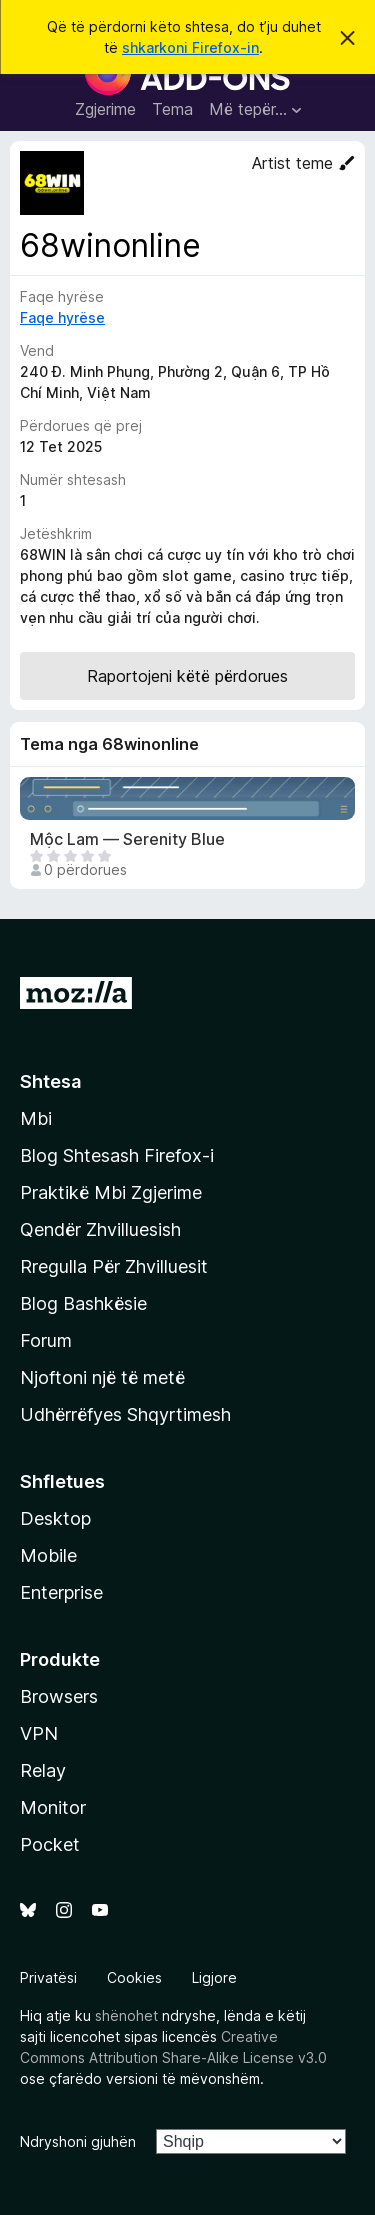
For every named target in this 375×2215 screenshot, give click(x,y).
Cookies (134, 1977)
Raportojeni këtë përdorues (187, 676)
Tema (172, 109)
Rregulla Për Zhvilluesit (114, 1266)
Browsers (59, 1696)
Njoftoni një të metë (102, 1377)
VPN (39, 1733)
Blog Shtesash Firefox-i (117, 1155)
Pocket (50, 1844)
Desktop (55, 1518)
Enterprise (61, 1592)
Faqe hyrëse (62, 317)
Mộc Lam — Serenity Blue (127, 839)
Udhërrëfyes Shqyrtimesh (125, 1414)
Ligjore (214, 1977)
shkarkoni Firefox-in (190, 47)
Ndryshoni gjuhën (78, 2141)
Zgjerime (105, 109)
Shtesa (50, 1081)
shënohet (126, 2015)
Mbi (36, 1118)
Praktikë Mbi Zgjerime (111, 1192)
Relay (43, 1770)
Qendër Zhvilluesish (100, 1229)
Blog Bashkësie (83, 1303)
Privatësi (48, 1977)
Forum (46, 1340)
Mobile (48, 1555)
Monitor (53, 1807)
